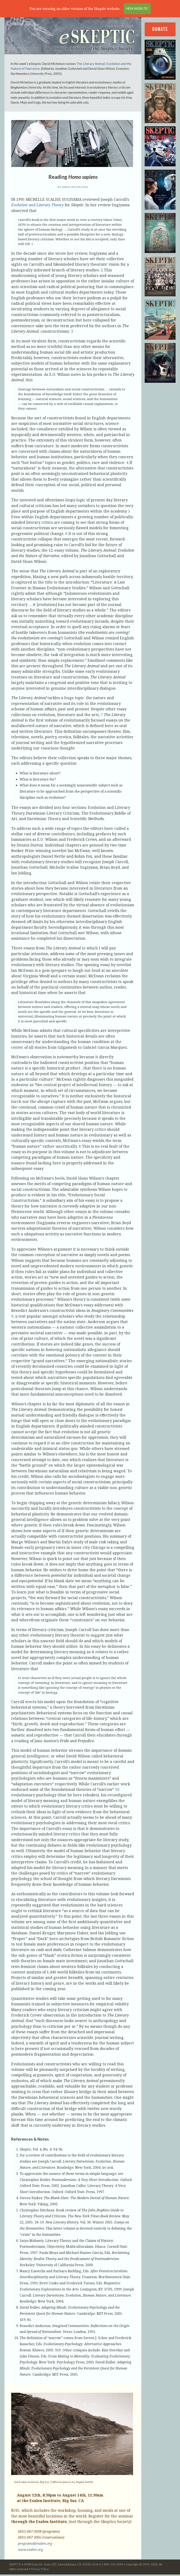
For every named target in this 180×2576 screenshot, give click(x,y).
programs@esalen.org (35, 2545)
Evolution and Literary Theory (37, 205)
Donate (160, 29)
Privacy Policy (40, 2570)
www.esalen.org (30, 2551)
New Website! (137, 8)
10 (117, 1790)
